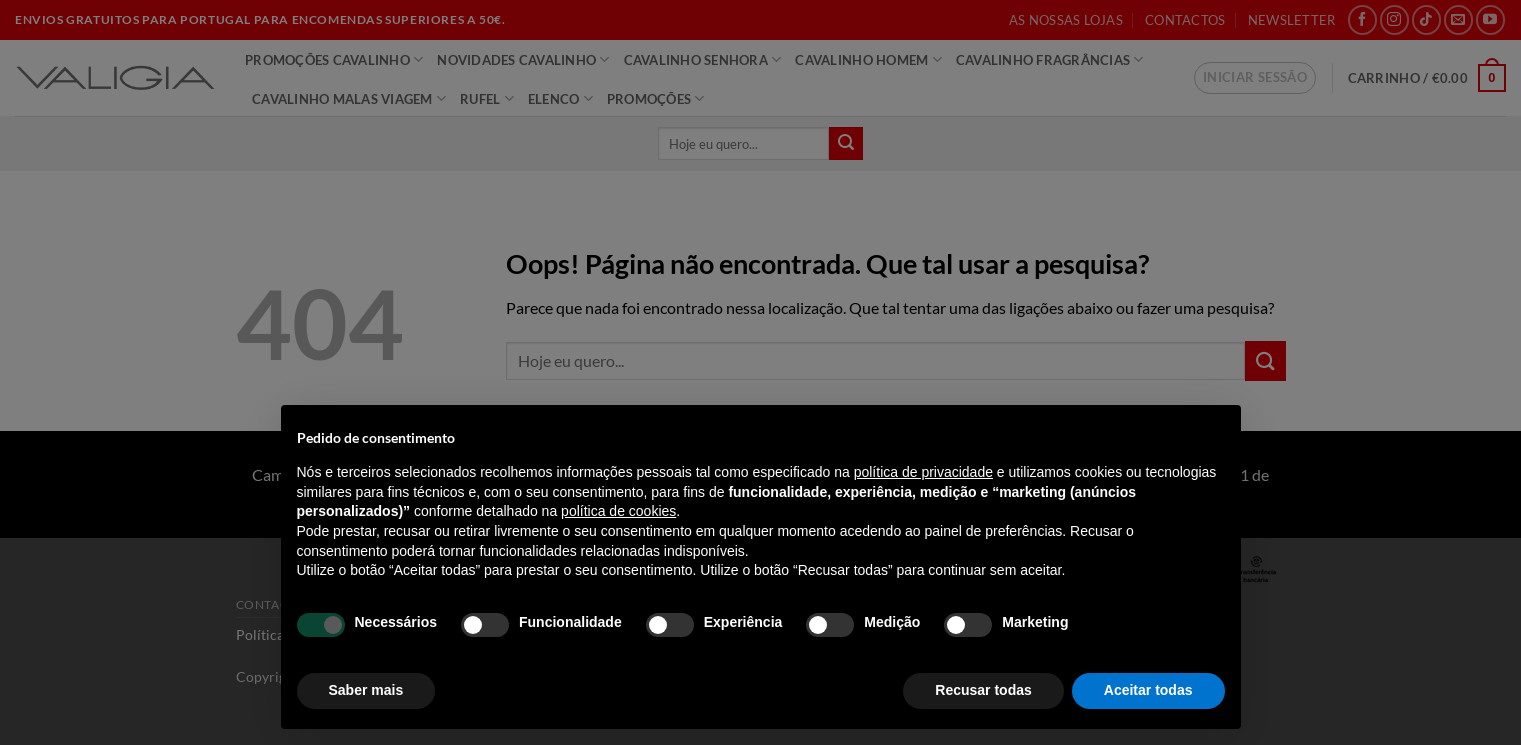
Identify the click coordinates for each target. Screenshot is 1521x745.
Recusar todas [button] (983, 690)
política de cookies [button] (618, 511)
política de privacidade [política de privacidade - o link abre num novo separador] (923, 472)
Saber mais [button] (366, 690)
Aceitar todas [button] (1148, 690)
